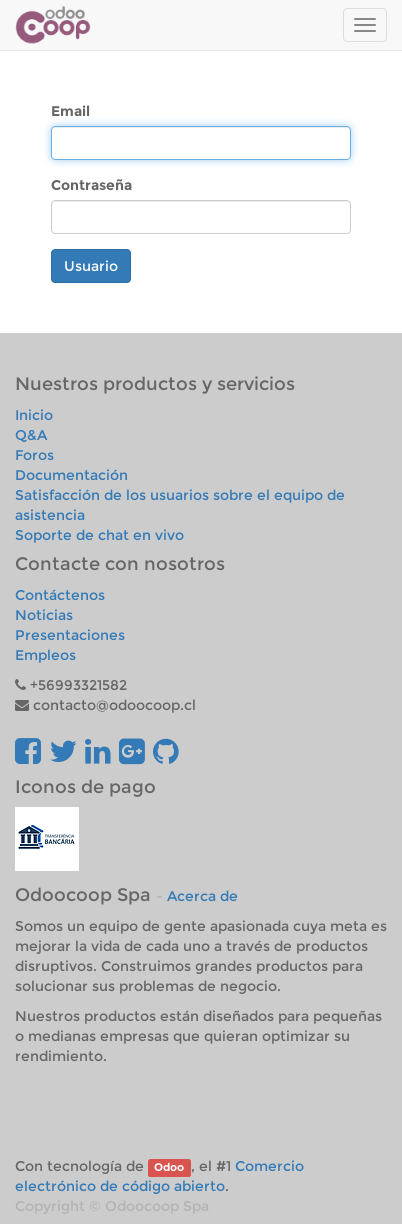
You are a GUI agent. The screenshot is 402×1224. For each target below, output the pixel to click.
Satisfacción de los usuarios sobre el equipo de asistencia (180, 505)
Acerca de (202, 896)
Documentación (71, 475)
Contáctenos (60, 595)
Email (70, 111)
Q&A (31, 435)
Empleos (45, 655)
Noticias (44, 615)
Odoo (169, 1167)
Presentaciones (70, 635)
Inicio (34, 415)
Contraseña (91, 185)
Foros (34, 455)
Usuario (91, 266)
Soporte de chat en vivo (99, 535)
